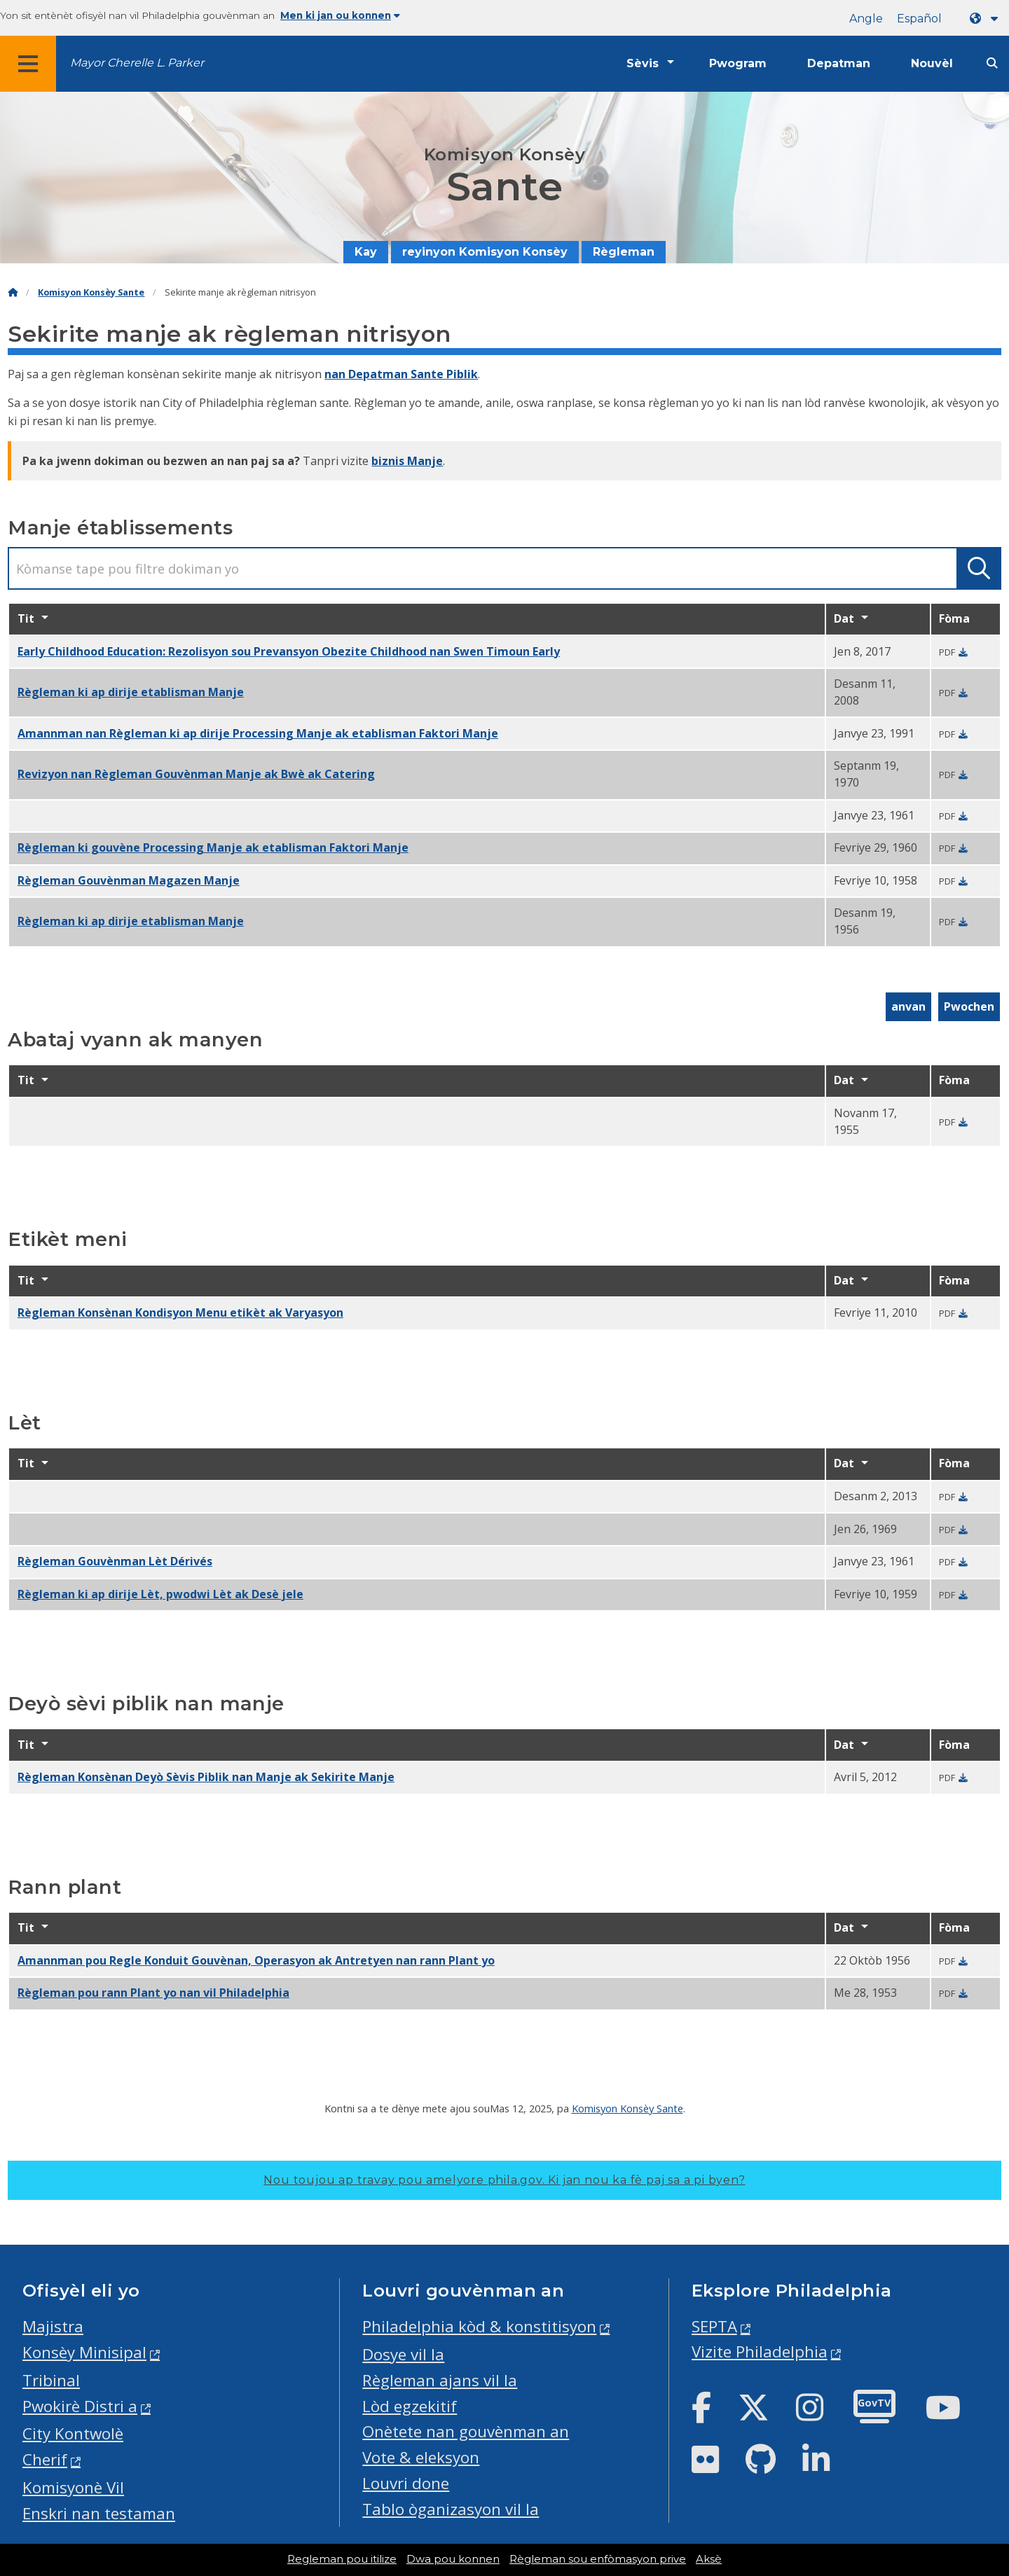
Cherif (44, 2459)
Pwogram (738, 63)
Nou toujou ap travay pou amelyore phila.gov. (504, 2180)
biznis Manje (407, 461)
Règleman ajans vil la (439, 2380)
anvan (908, 1006)
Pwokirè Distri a (79, 2406)
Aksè (709, 2559)
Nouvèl (932, 63)
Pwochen (969, 1006)
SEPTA (714, 2326)
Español (919, 18)
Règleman (623, 251)
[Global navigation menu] (28, 64)
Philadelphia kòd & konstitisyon (479, 2326)
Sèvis (642, 63)
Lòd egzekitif (409, 2406)
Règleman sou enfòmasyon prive (597, 2559)
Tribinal (51, 2380)
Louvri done (405, 2483)
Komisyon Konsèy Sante (91, 292)
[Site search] (992, 63)
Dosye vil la (403, 2354)
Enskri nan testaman (98, 2513)
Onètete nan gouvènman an (465, 2431)
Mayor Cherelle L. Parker (137, 62)
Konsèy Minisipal (84, 2352)
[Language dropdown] (986, 18)
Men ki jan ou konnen (340, 15)
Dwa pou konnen (453, 2559)
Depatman (838, 63)
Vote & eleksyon (420, 2457)
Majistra (52, 2326)
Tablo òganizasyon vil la (450, 2509)
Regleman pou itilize (342, 2559)
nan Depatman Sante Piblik (401, 374)
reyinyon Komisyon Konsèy (485, 251)
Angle (866, 18)
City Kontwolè (72, 2433)
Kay (366, 251)
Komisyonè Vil (73, 2487)
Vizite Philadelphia (760, 2351)
